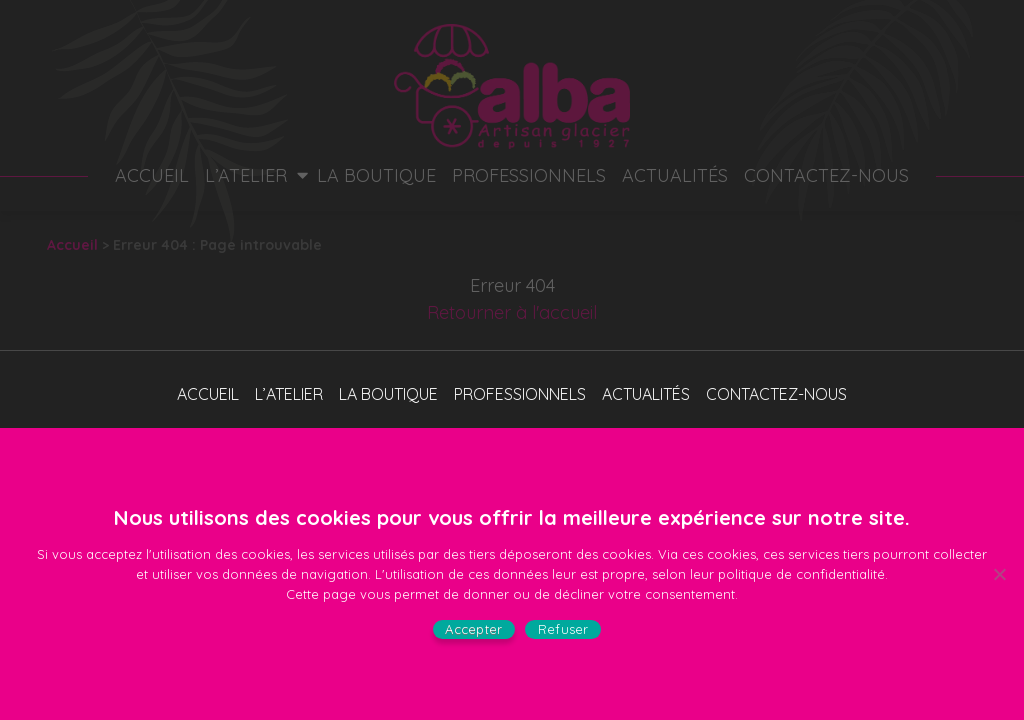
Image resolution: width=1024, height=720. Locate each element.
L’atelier (246, 175)
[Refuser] (999, 574)
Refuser (563, 629)
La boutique (376, 175)
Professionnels (529, 175)
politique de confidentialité (801, 574)
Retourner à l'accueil (512, 312)
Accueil (152, 175)
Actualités (675, 175)
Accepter (473, 629)
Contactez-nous (826, 175)
